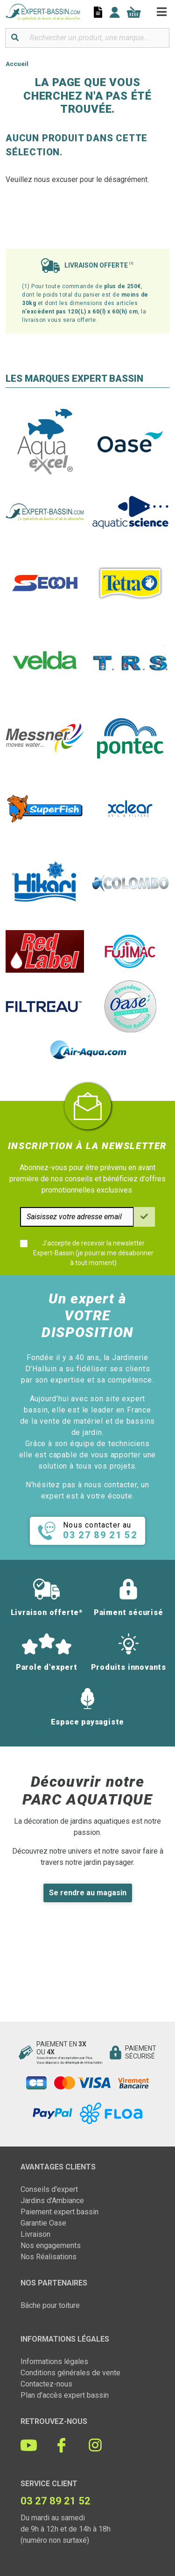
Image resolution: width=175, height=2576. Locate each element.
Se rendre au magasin (87, 1892)
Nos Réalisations (49, 2256)
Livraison (35, 2234)
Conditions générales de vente (70, 2372)
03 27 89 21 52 (56, 2501)
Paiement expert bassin (59, 2211)
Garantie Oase (43, 2223)
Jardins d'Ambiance (52, 2200)
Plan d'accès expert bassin (65, 2395)
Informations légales (54, 2361)
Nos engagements (51, 2245)
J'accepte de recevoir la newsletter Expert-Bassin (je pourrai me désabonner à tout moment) (93, 1252)
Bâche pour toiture (50, 2305)
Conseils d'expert (49, 2189)
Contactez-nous (46, 2384)
